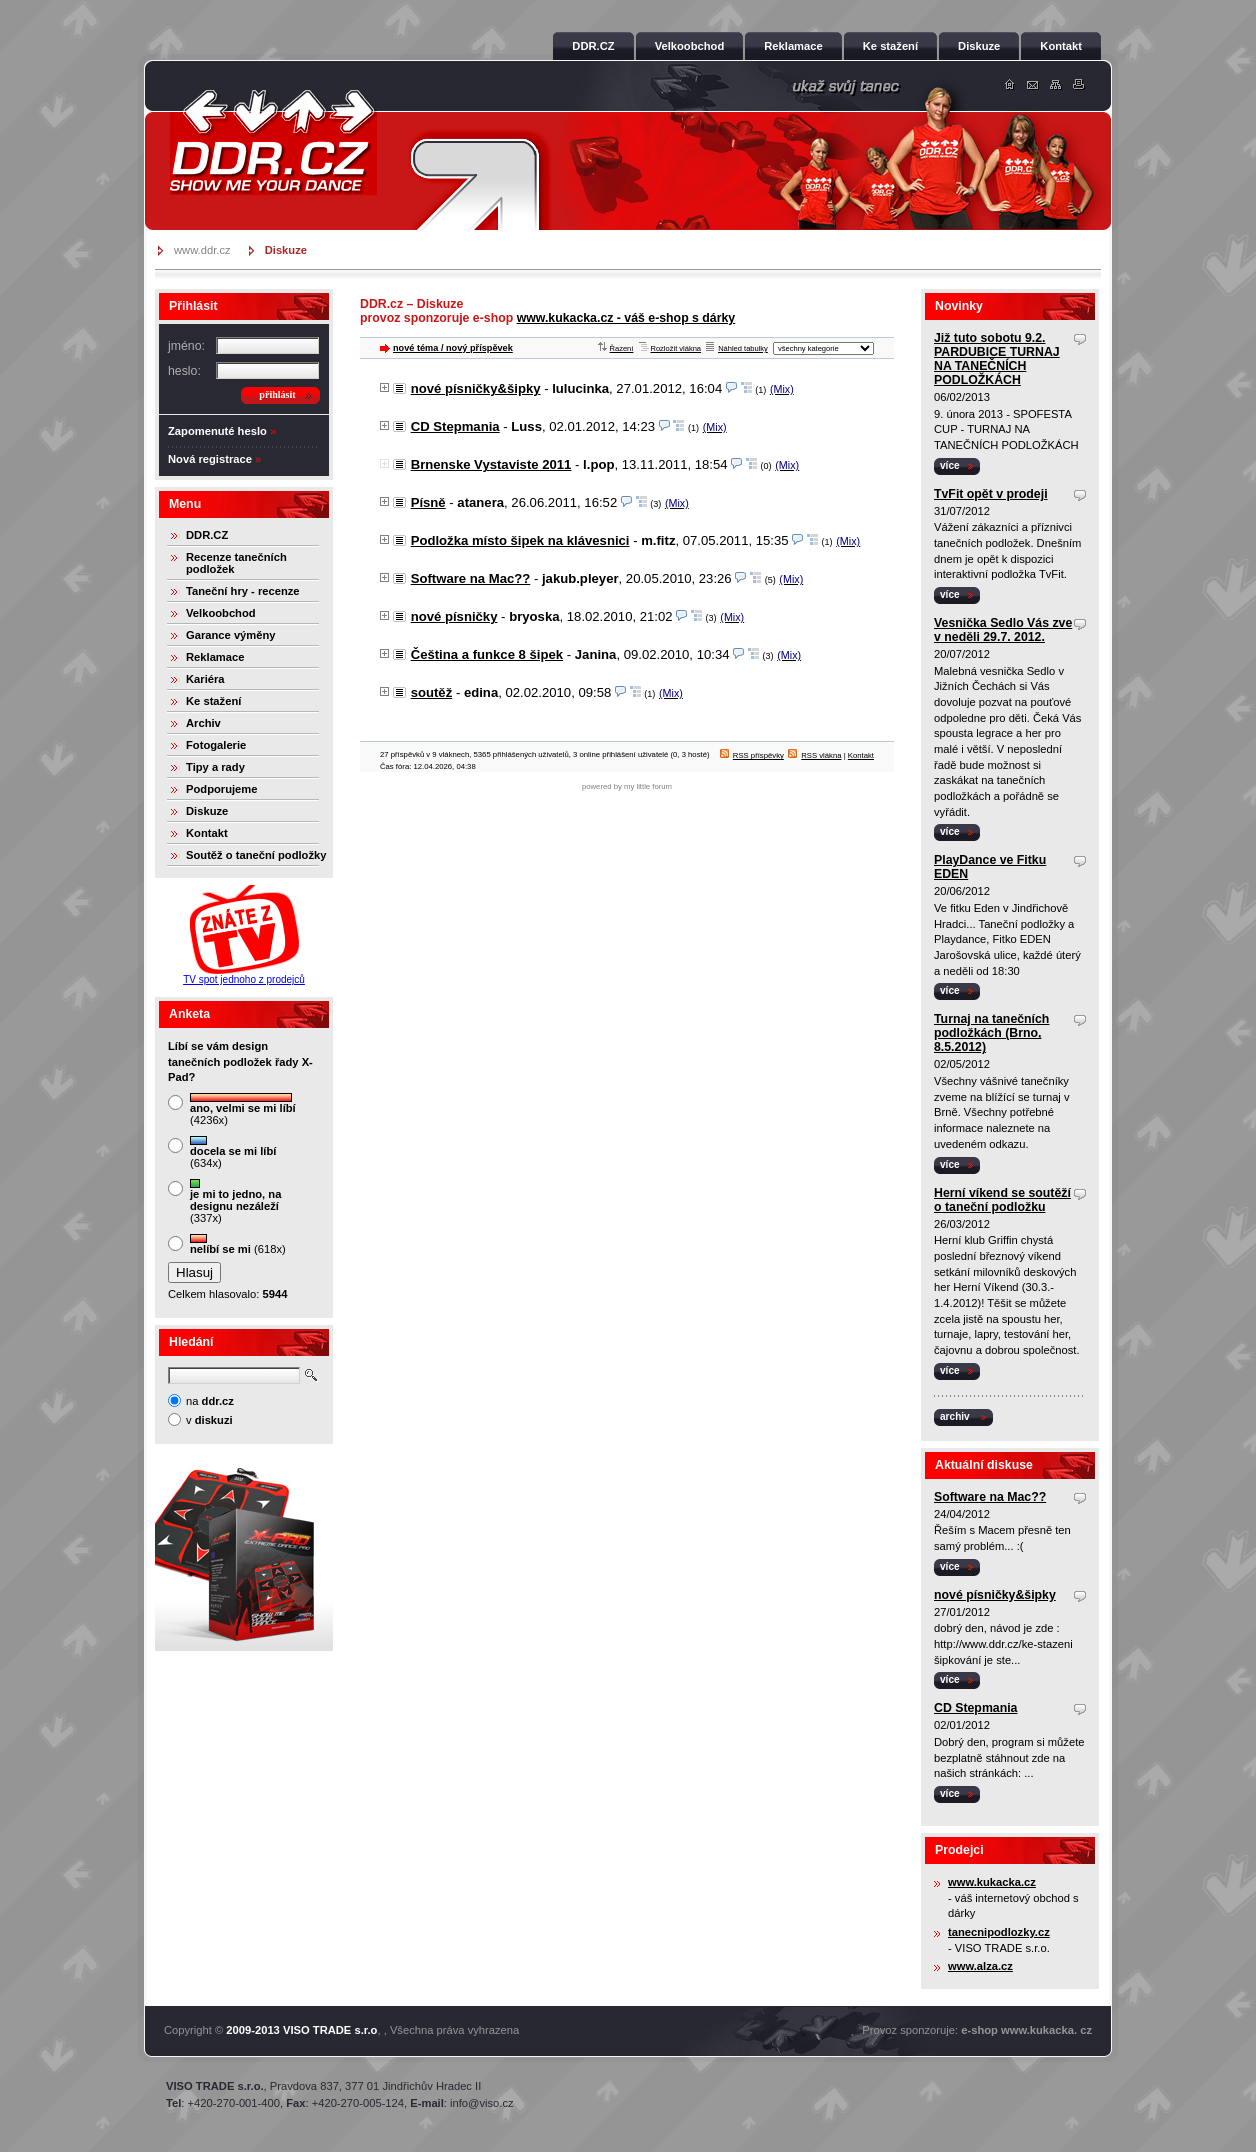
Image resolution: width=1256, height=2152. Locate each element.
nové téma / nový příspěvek (453, 348)
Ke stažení (213, 701)
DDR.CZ (207, 535)
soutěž (432, 692)
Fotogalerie (216, 745)
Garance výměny (231, 635)
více (950, 465)
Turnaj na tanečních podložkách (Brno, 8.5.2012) (991, 1033)
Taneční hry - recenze (243, 591)
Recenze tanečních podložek (236, 563)
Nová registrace (210, 459)
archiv (955, 1416)
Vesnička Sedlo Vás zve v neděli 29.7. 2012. (1003, 630)
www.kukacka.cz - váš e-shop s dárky (626, 318)
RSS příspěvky (752, 755)
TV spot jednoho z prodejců (244, 979)
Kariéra (205, 679)
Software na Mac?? (471, 578)
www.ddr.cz (202, 250)
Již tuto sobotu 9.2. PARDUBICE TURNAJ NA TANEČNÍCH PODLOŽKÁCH (997, 359)
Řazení (616, 348)
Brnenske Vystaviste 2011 (491, 464)
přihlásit (277, 394)
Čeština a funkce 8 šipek (487, 654)
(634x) (233, 1152)
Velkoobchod (221, 613)
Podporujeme (221, 789)
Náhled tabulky (737, 348)
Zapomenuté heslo (217, 431)
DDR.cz (273, 142)
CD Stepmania (455, 426)
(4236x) (243, 1109)
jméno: (186, 346)
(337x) (235, 1201)
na (210, 1401)
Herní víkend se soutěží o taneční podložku (1002, 1200)
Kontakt (207, 833)
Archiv (203, 723)
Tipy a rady (215, 767)
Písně (428, 502)
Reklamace (215, 657)
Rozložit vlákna (670, 348)
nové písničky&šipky (476, 388)
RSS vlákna (814, 755)
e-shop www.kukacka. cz (1026, 2030)
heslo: (184, 371)
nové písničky (454, 616)
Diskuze (207, 811)
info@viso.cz (482, 2103)
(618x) (238, 1244)
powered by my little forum (627, 786)
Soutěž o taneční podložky (256, 855)
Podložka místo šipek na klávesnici (520, 540)
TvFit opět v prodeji (991, 494)
